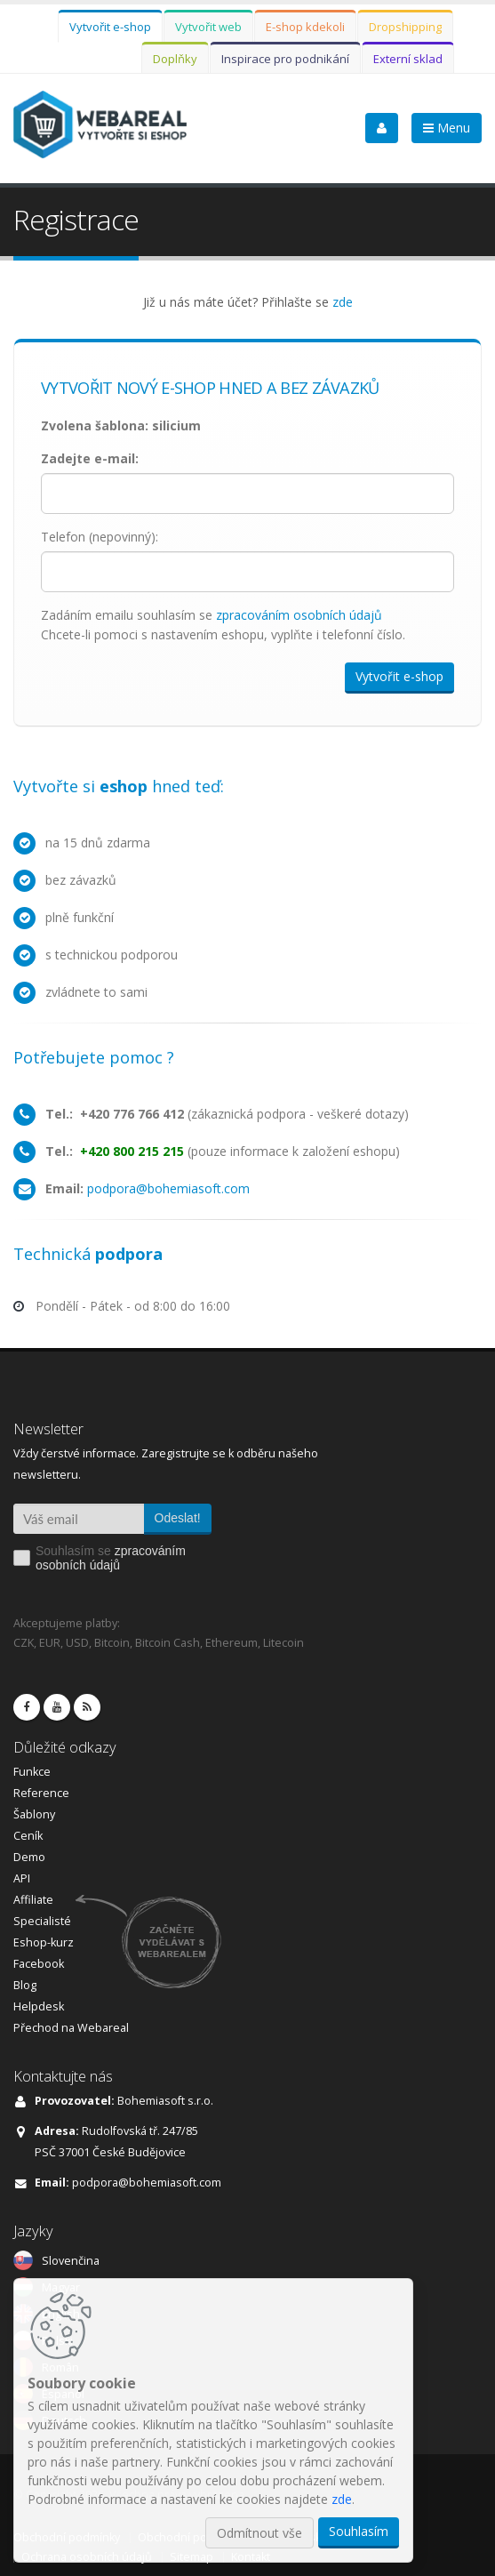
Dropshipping (405, 27)
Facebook (38, 1963)
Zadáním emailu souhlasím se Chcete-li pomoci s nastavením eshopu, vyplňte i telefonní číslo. (223, 624)
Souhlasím (358, 2531)
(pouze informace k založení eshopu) (222, 1151)
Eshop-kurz (43, 1942)
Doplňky (175, 59)
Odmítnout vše (259, 2532)
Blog (24, 1985)
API (21, 1878)
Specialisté (42, 1921)
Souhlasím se (111, 1558)
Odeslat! (178, 1518)
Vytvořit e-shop (110, 27)
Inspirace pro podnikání (285, 59)
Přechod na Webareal (71, 2027)
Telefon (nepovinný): (99, 536)
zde (342, 301)
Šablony (34, 1814)
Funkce (32, 1771)
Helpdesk (38, 2006)
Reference (41, 1793)
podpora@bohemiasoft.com (168, 1188)
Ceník (28, 1835)
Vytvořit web (208, 27)
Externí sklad (408, 59)
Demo (29, 1857)
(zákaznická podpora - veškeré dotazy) (227, 1113)
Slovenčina (71, 2260)
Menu (446, 127)
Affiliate (33, 1899)
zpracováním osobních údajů (299, 614)
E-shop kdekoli (305, 27)
